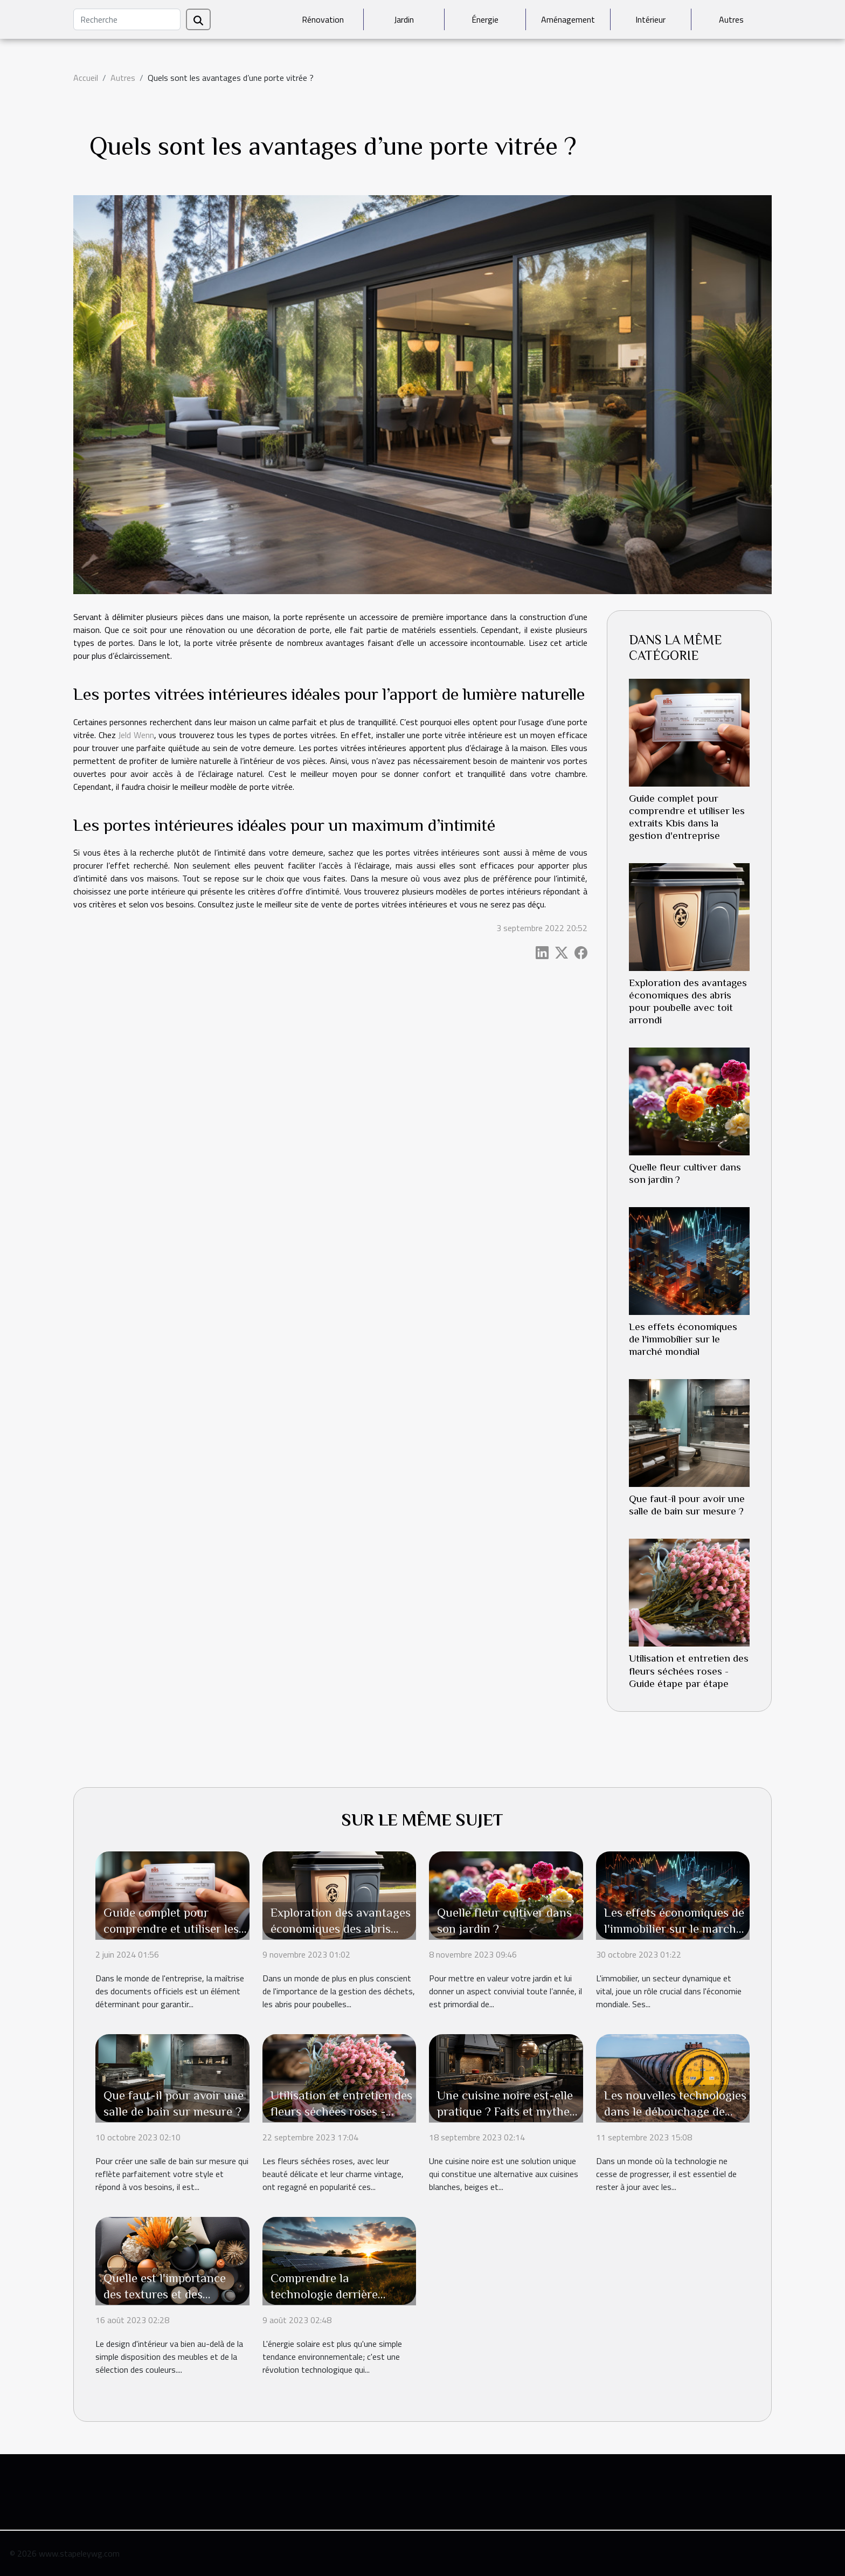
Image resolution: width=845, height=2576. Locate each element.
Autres (731, 19)
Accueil (85, 77)
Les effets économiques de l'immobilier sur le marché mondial (683, 1339)
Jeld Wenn (136, 734)
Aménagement (568, 19)
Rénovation (323, 19)
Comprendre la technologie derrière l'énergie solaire (324, 2294)
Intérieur (650, 19)
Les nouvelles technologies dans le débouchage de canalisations (675, 2111)
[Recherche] (127, 19)
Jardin (404, 19)
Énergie (485, 19)
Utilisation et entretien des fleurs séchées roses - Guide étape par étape (689, 1670)
